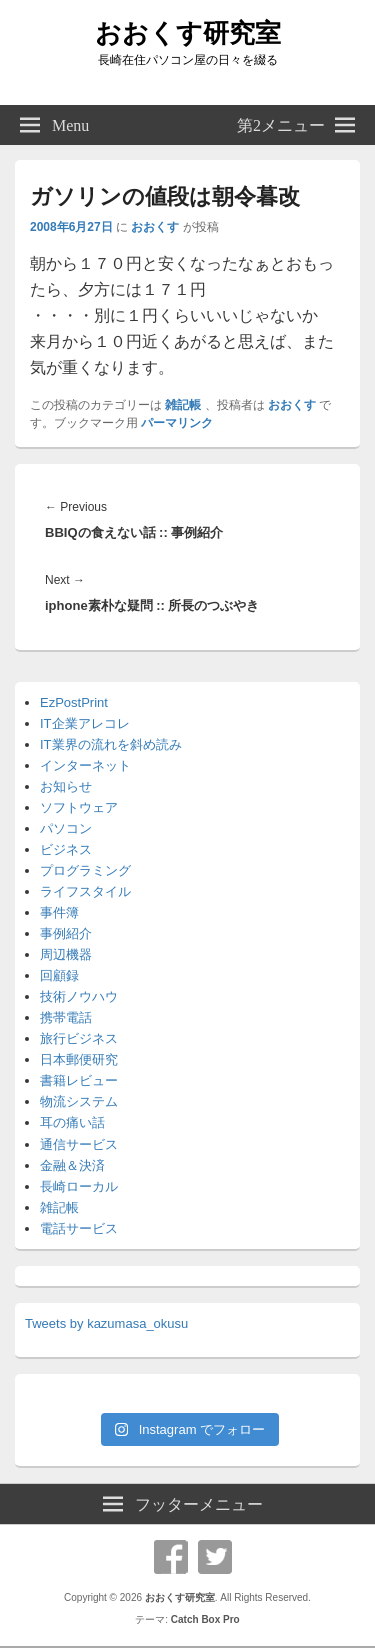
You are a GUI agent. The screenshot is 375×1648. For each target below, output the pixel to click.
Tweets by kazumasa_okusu (106, 1323)
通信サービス (79, 1144)
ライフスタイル (85, 891)
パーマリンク (177, 423)
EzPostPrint (74, 702)
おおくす (155, 227)
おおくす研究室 (188, 33)
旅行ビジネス (79, 1038)
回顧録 (59, 975)
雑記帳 (183, 405)
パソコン (66, 828)
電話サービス (79, 1228)
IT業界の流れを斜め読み (111, 744)
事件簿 (59, 912)
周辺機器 (66, 954)
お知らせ (66, 786)
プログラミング (85, 870)
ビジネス (66, 849)
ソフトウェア (79, 807)
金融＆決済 (72, 1165)
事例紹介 (66, 933)
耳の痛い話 (72, 1122)
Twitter (215, 1557)
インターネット (85, 765)
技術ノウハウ (79, 996)
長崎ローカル (79, 1186)
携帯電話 (66, 1017)
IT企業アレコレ (85, 723)
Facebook (171, 1557)
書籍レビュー (79, 1080)
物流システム (79, 1101)
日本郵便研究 (79, 1059)
